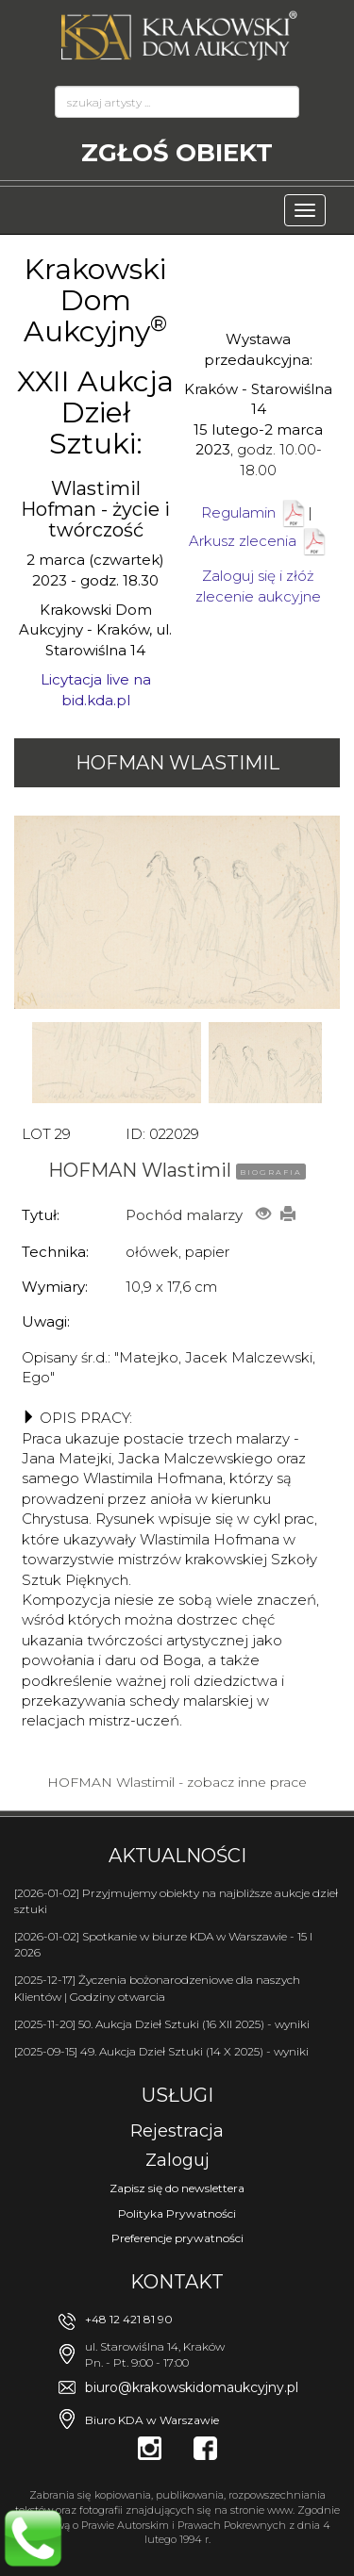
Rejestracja (177, 2131)
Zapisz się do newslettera (177, 2188)
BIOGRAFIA (271, 1172)
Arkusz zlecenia (259, 541)
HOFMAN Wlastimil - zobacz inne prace (177, 1782)
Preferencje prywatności (177, 2238)
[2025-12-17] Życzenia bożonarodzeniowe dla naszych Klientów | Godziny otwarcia (157, 1988)
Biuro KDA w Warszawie (152, 2420)
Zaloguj (177, 2160)
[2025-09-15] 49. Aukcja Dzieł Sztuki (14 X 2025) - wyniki (161, 2051)
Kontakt (177, 2282)
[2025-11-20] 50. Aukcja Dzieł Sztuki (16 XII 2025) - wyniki (162, 2024)
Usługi (177, 2095)
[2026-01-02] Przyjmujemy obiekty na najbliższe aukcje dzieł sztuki (176, 1901)
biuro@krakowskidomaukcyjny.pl (191, 2387)
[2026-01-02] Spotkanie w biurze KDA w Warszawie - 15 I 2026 (163, 1944)
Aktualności (177, 1855)
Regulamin (238, 512)
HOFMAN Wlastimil (177, 762)
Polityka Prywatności (177, 2213)
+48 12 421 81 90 (129, 2319)
